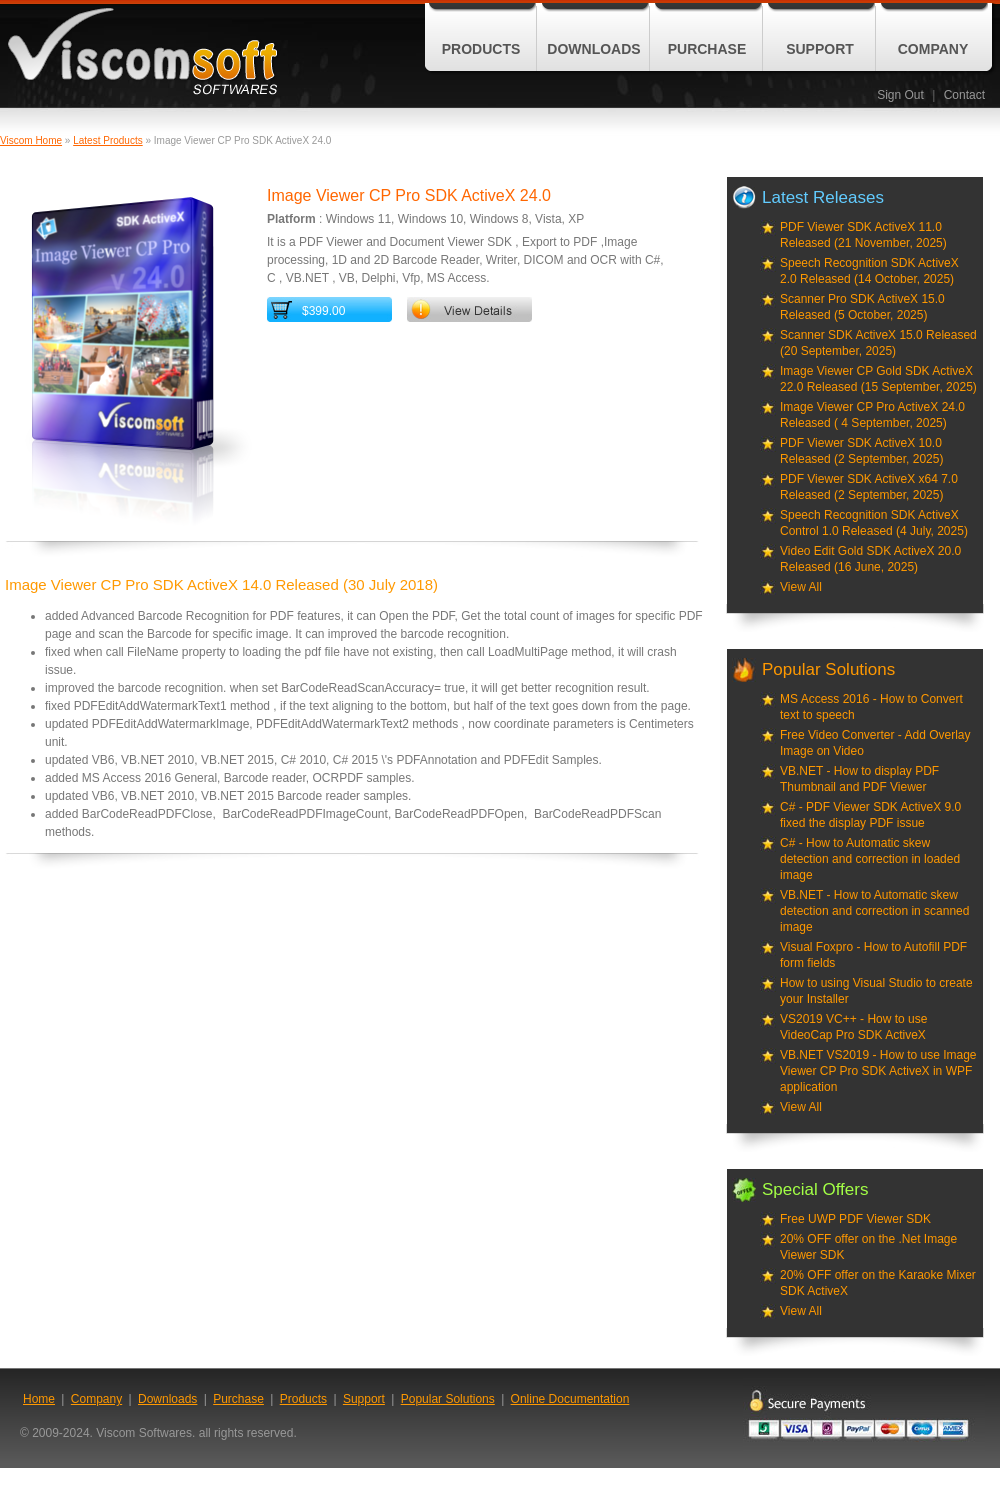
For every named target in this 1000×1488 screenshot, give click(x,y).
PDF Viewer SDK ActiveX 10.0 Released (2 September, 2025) (861, 451)
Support (820, 49)
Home (39, 1399)
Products (481, 49)
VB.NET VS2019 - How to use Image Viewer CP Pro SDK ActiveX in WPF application (878, 1071)
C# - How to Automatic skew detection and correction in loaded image (870, 859)
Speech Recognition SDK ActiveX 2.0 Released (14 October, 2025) (869, 271)
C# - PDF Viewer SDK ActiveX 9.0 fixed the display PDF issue (870, 815)
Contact (964, 95)
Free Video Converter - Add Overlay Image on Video (875, 743)
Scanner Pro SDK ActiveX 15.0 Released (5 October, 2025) (862, 307)
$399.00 (323, 311)
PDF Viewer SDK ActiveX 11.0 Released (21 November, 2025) (863, 235)
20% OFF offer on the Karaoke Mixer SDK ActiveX (878, 1283)
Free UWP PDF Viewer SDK (855, 1219)
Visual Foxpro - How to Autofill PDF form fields (873, 955)
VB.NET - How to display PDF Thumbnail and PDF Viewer (859, 779)
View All (801, 587)
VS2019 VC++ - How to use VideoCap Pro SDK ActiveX (853, 1027)
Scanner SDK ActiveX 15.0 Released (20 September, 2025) (878, 343)
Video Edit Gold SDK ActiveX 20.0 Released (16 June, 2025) (870, 559)
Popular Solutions (448, 1399)
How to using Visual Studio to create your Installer (876, 991)
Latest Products (107, 140)
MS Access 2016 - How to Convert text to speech (871, 707)
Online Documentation (570, 1399)
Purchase (707, 49)
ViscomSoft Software (142, 51)
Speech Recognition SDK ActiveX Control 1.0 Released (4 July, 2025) (874, 523)
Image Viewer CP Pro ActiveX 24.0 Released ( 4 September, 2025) (872, 415)
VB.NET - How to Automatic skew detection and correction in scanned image (874, 911)
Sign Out (900, 95)
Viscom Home (31, 140)
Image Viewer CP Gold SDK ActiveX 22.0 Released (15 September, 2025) (878, 379)
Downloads (593, 49)
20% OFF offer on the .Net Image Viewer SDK (868, 1247)
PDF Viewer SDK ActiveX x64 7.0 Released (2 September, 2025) (869, 487)
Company (933, 49)
